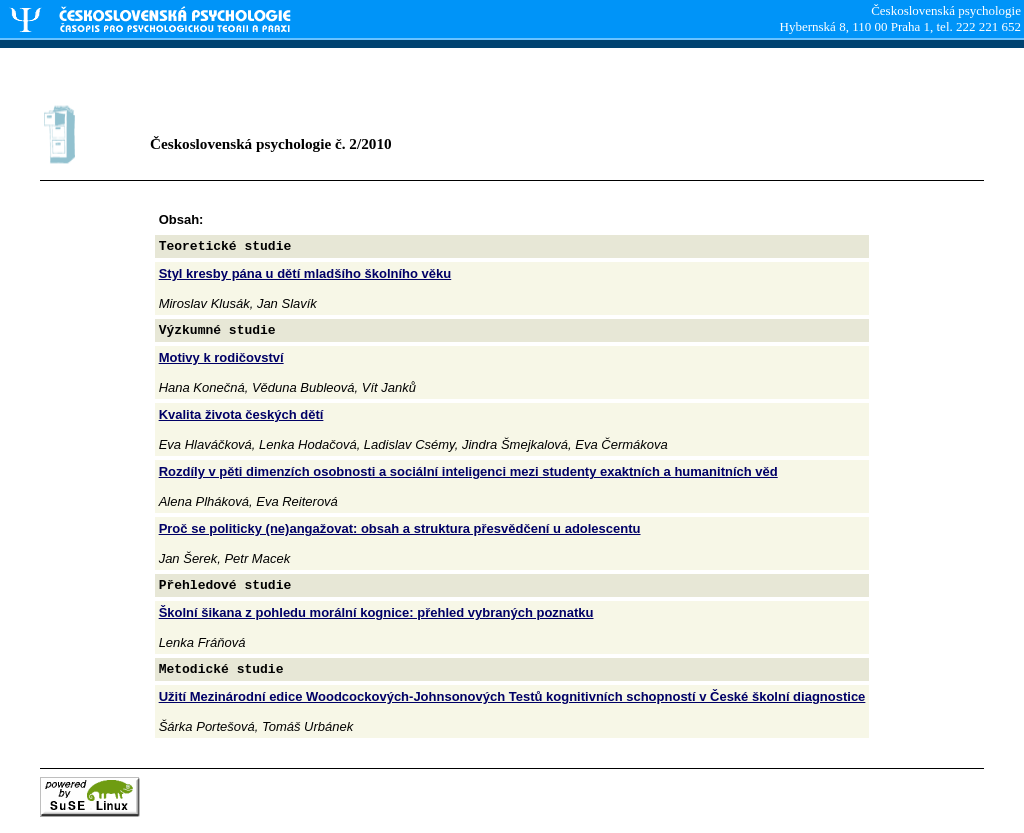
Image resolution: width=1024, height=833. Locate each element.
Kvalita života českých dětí (241, 414)
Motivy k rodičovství (221, 357)
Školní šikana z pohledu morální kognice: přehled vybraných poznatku (376, 612)
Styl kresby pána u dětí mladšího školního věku (305, 273)
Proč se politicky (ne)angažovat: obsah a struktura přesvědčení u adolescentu (400, 528)
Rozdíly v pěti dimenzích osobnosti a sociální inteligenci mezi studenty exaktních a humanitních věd (468, 471)
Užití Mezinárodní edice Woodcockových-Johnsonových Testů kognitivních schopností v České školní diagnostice (512, 696)
